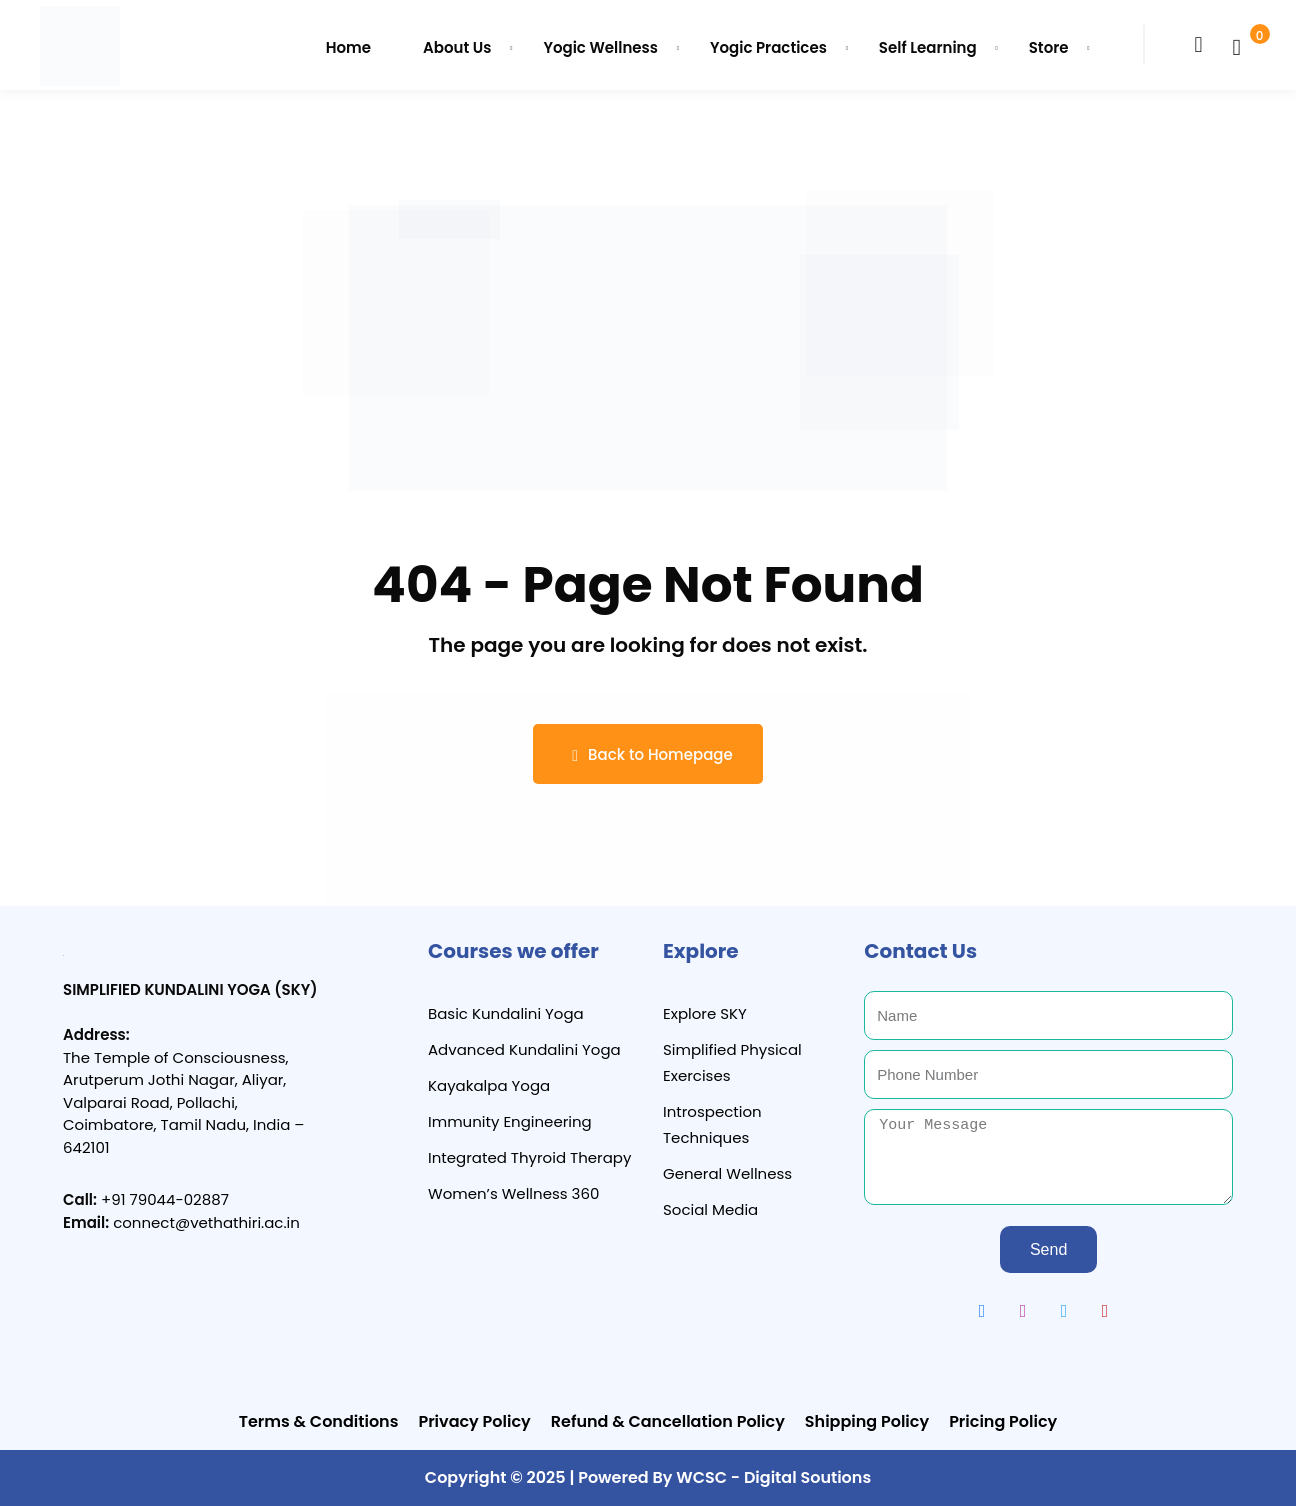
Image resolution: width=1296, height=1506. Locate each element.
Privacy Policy (474, 1421)
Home (348, 47)
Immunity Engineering (510, 1121)
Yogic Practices (768, 47)
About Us (457, 47)
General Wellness (727, 1173)
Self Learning (928, 47)
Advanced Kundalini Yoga (524, 1049)
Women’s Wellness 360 (513, 1193)
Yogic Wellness (600, 47)
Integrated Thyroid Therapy (529, 1157)
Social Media (710, 1209)
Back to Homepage (647, 754)
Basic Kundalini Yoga (506, 1013)
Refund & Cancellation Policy (668, 1421)
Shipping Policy (867, 1421)
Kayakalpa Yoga (489, 1085)
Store (1049, 47)
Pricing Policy (1003, 1421)
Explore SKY (705, 1013)
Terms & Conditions (319, 1421)
